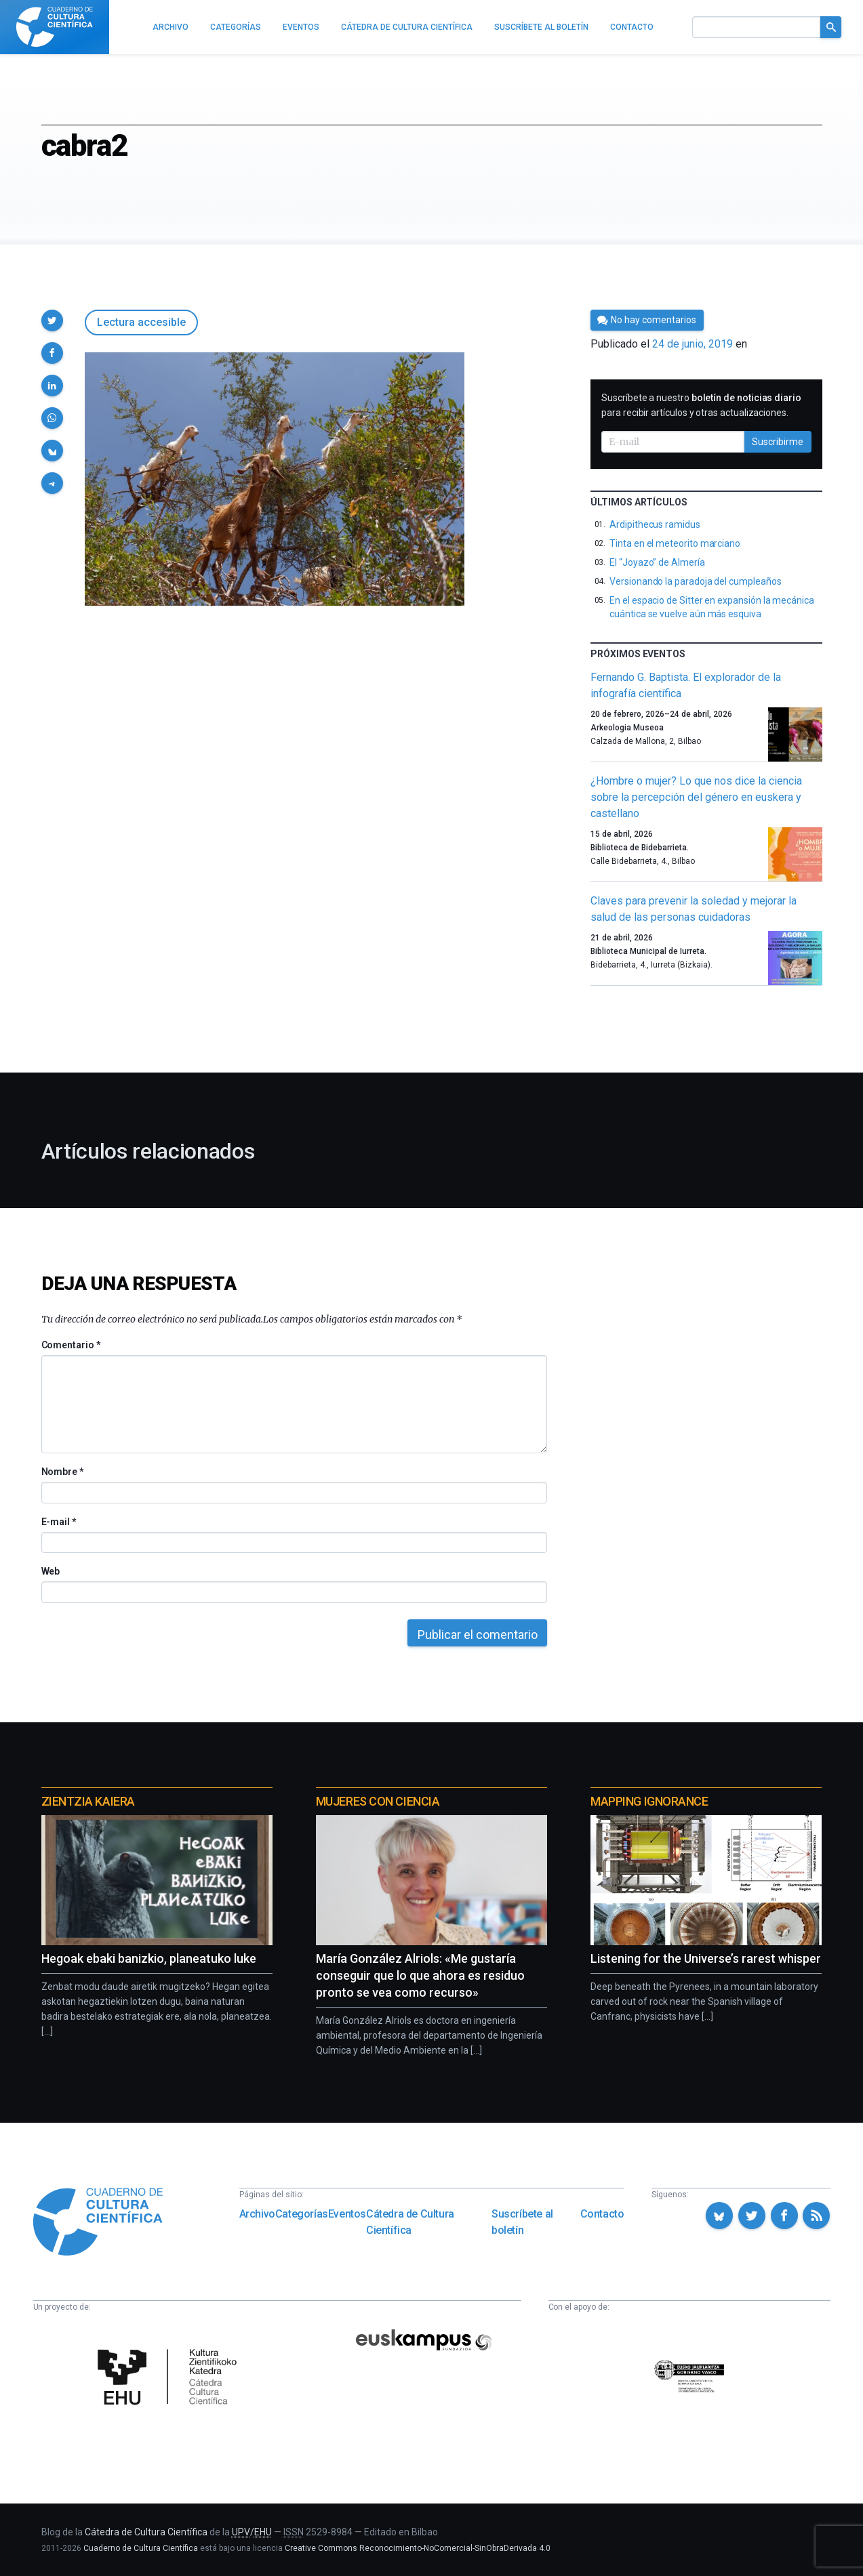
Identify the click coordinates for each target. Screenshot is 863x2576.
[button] (52, 320)
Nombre (62, 1471)
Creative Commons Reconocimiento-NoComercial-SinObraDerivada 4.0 (417, 2548)
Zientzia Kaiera (88, 1801)
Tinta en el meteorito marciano (674, 543)
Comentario (70, 1344)
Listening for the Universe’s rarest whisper (705, 1958)
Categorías (301, 2213)
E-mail (58, 1521)
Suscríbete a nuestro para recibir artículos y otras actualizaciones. (701, 405)
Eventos (347, 2213)
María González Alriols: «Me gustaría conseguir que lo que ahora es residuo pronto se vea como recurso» (420, 1975)
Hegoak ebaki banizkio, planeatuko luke (148, 1958)
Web (50, 1571)
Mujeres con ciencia (377, 1801)
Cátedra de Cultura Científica (410, 2222)
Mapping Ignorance (649, 1801)
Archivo (257, 2213)
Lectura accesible (141, 322)
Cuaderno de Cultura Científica (140, 2548)
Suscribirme (777, 441)
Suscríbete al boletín (522, 2222)
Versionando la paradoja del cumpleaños (695, 581)
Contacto (602, 2213)
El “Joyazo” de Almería (656, 562)
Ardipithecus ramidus (654, 524)
